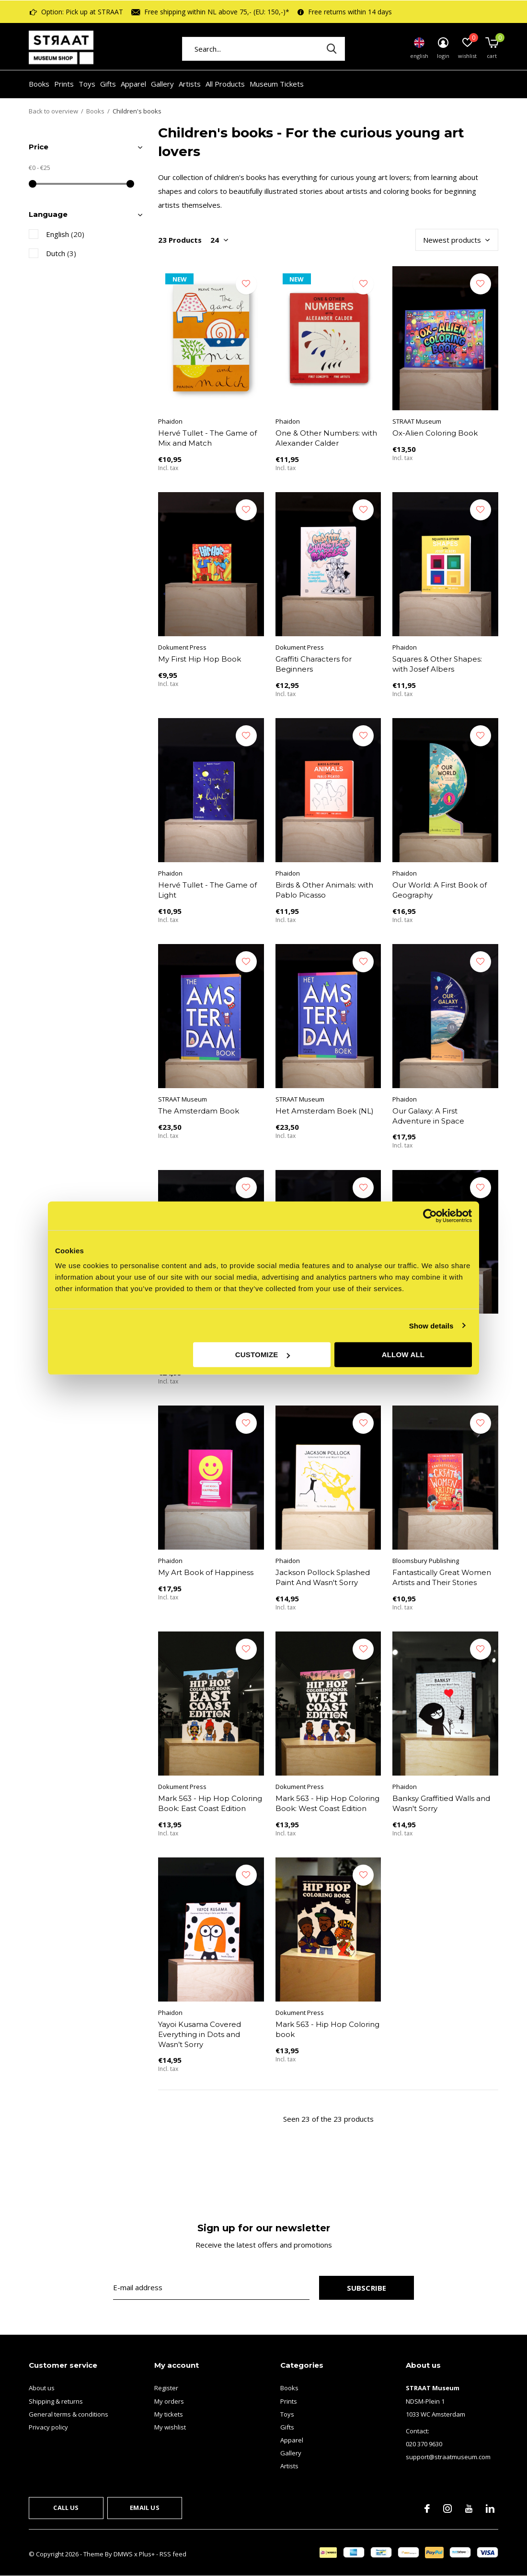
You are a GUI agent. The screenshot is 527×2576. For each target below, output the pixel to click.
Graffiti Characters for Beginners (313, 664)
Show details (431, 1325)
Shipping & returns (56, 2401)
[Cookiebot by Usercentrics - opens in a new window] (430, 1215)
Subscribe (367, 2288)
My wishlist (170, 2427)
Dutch (61, 253)
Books (39, 84)
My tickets (168, 2414)
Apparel (133, 84)
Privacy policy (48, 2427)
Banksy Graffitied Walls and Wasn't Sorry (441, 1803)
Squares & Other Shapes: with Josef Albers (437, 664)
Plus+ (147, 2554)
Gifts (108, 84)
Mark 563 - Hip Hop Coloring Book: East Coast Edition (210, 1803)
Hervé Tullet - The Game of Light (207, 890)
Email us (144, 2507)
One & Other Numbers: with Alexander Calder (326, 438)
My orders (169, 2401)
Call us (66, 2507)
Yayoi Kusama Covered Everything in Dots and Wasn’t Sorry (199, 2034)
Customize (262, 1354)
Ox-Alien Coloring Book (435, 433)
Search (331, 49)
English (65, 234)
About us (42, 2388)
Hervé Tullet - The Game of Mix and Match (207, 438)
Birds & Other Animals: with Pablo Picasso (324, 890)
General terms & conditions (68, 2414)
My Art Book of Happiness (205, 1572)
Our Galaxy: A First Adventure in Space (428, 1115)
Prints (64, 84)
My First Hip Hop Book (199, 659)
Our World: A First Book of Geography (439, 890)
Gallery (162, 84)
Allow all (403, 1354)
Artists (190, 84)
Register (166, 2388)
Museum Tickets (277, 84)
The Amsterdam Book (198, 1110)
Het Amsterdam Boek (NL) (324, 1110)
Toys (87, 84)
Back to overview (53, 111)
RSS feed (173, 2554)
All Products (225, 84)
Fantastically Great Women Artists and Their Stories (441, 1577)
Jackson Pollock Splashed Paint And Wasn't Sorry (322, 1577)
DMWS (123, 2554)
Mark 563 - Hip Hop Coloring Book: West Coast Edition (327, 1803)
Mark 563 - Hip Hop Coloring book (327, 2029)
